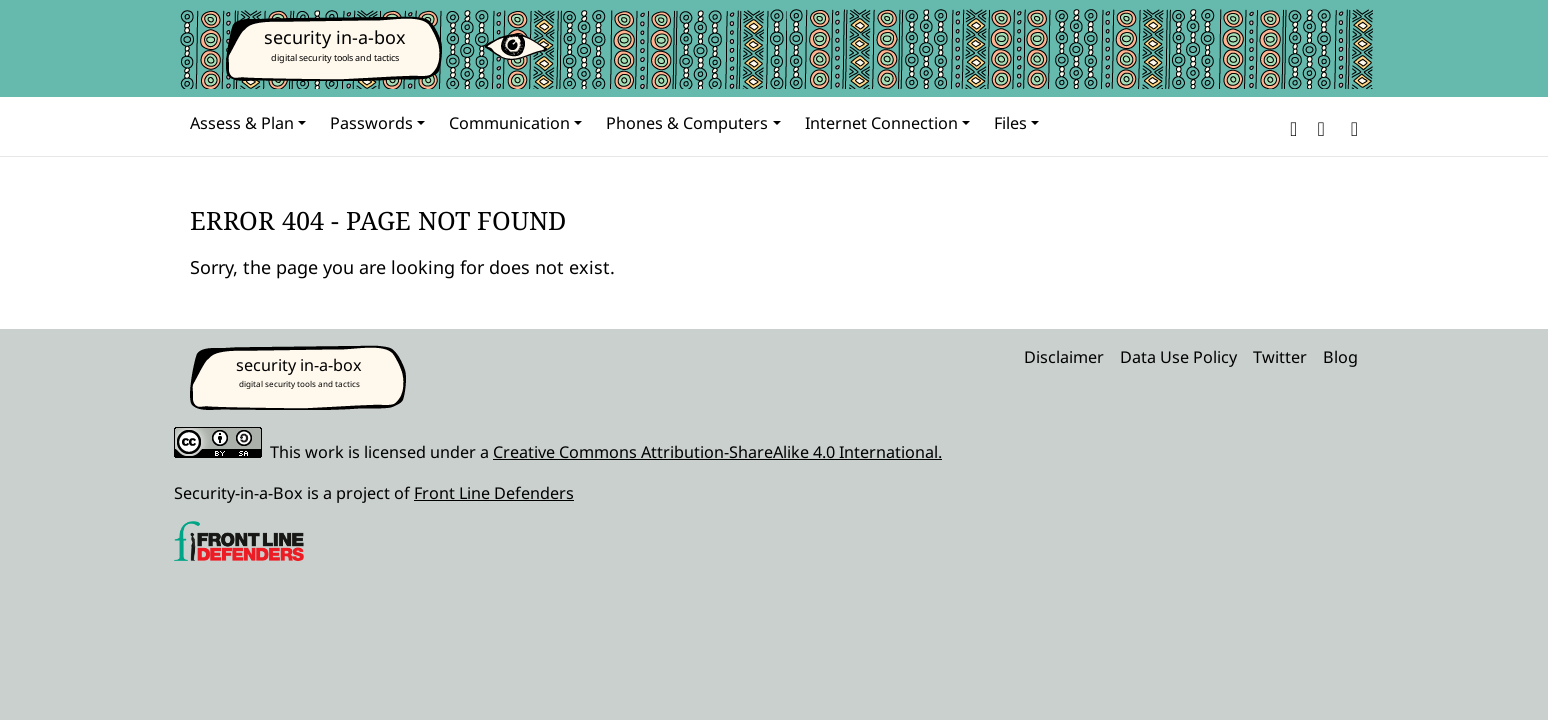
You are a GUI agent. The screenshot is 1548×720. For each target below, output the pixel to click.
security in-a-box (335, 37)
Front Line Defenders (494, 493)
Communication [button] (509, 123)
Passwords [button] (371, 123)
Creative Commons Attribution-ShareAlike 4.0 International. (717, 452)
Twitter (1280, 357)
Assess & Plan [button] (242, 123)
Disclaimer (1064, 357)
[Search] (1350, 126)
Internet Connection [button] (881, 123)
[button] (1293, 126)
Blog (1340, 357)
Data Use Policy (1178, 357)
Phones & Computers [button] (687, 123)
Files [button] (1010, 123)
